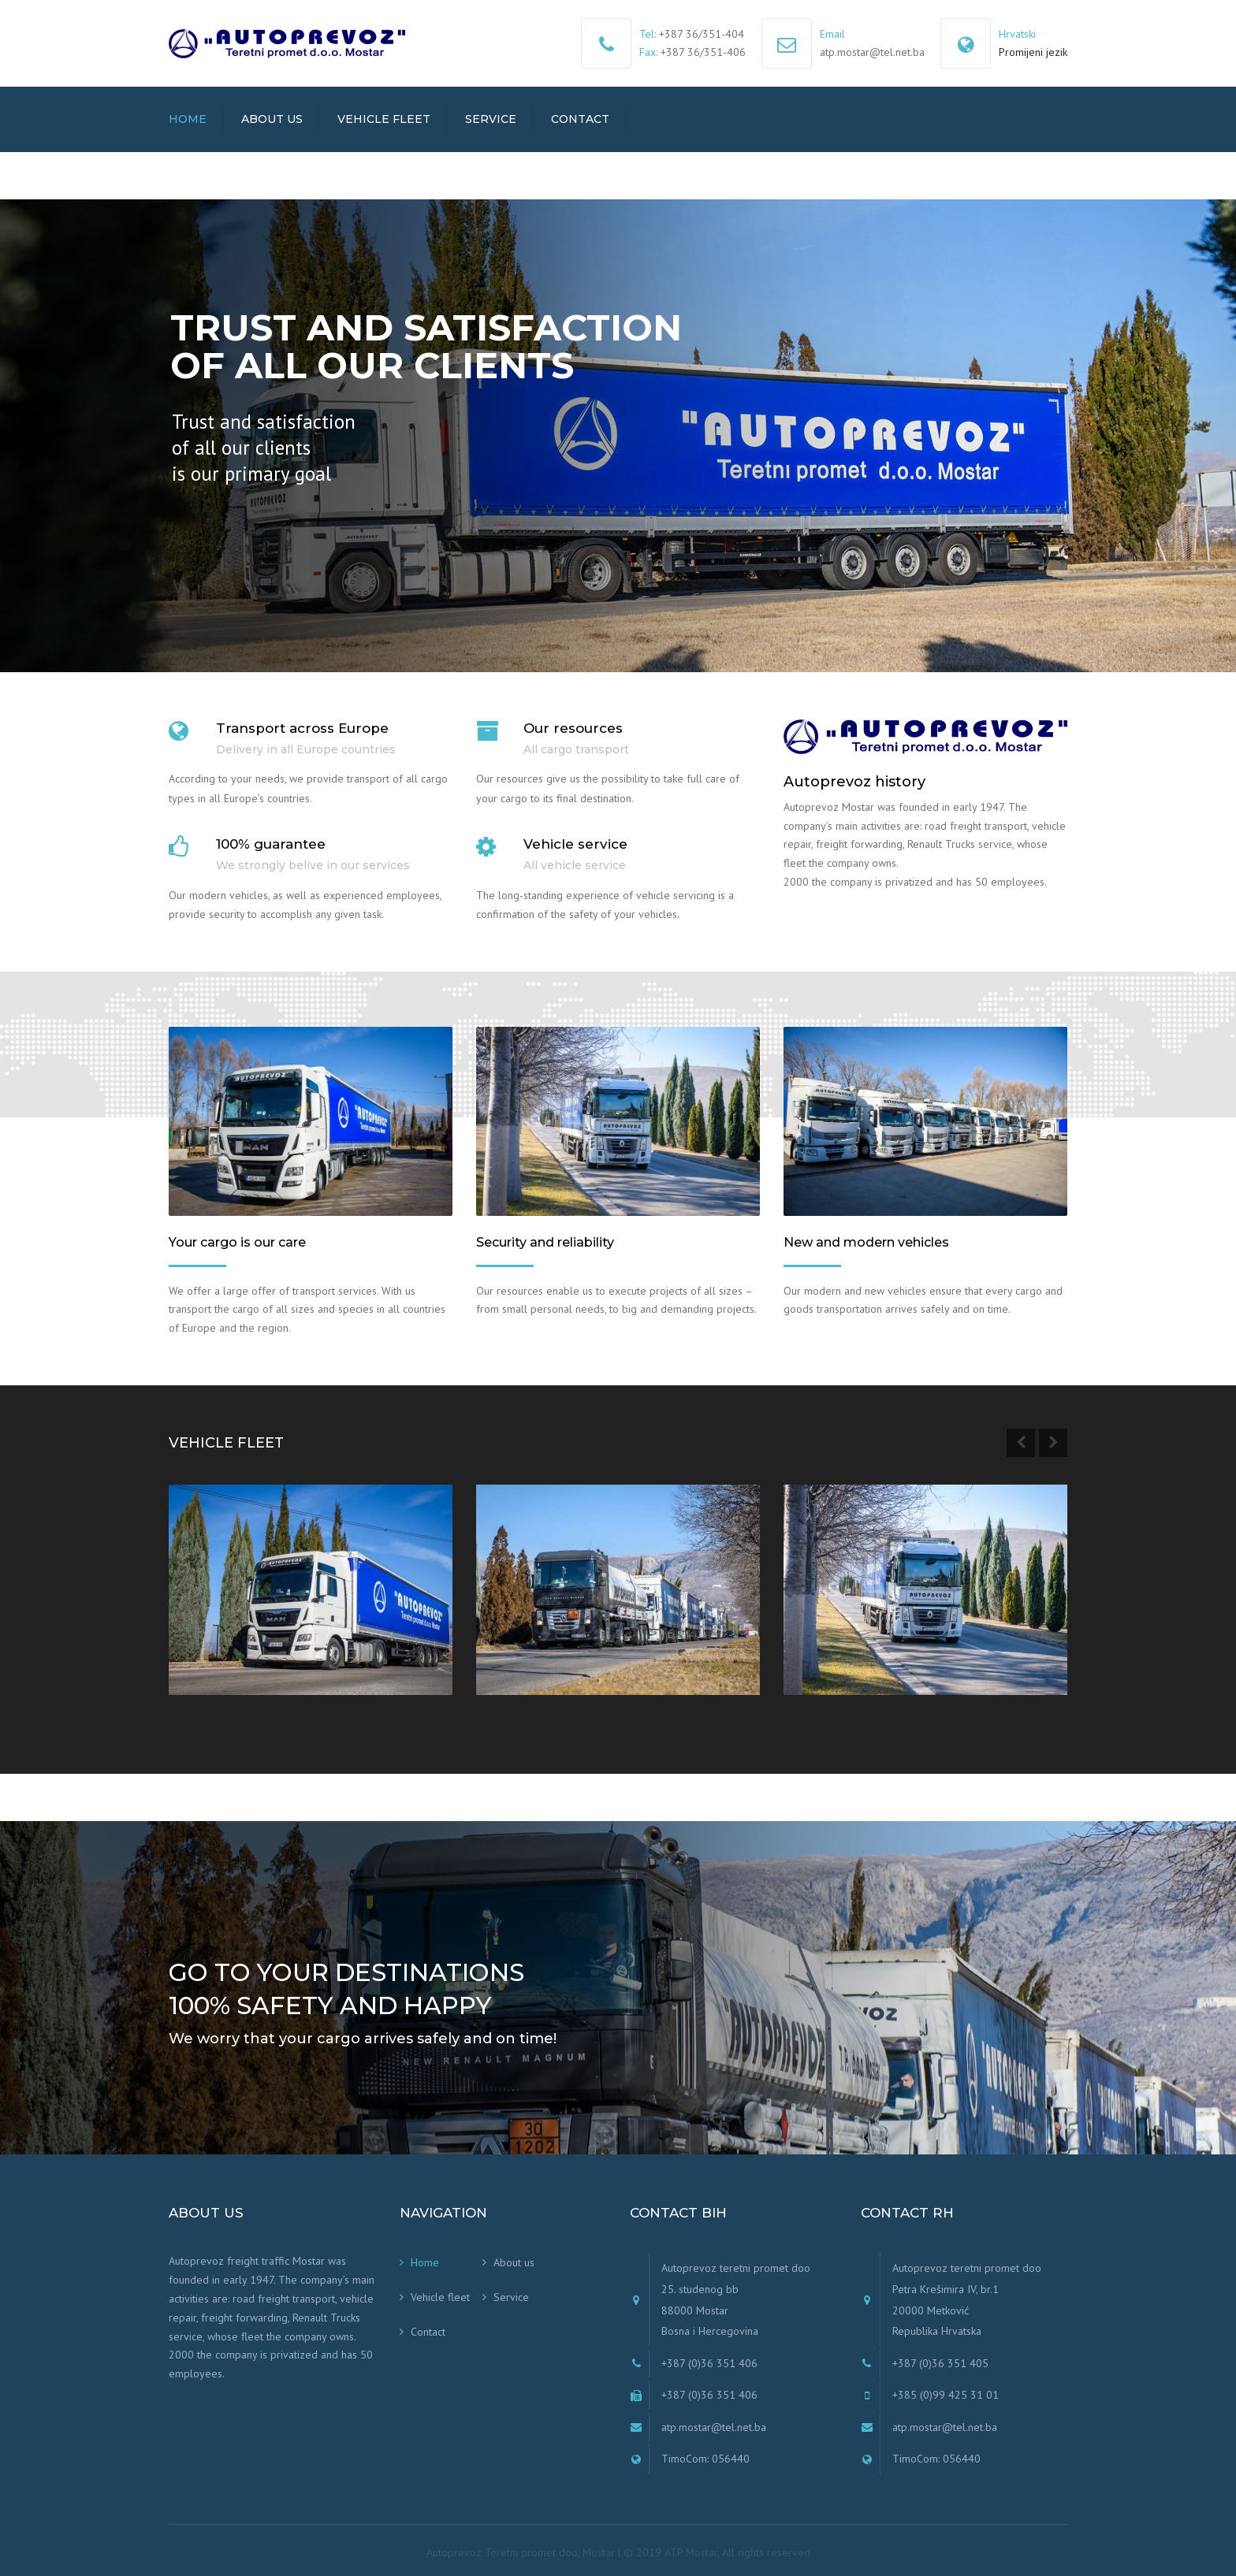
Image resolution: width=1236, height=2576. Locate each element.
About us (272, 119)
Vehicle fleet (383, 119)
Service (490, 119)
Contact (580, 119)
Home (188, 119)
